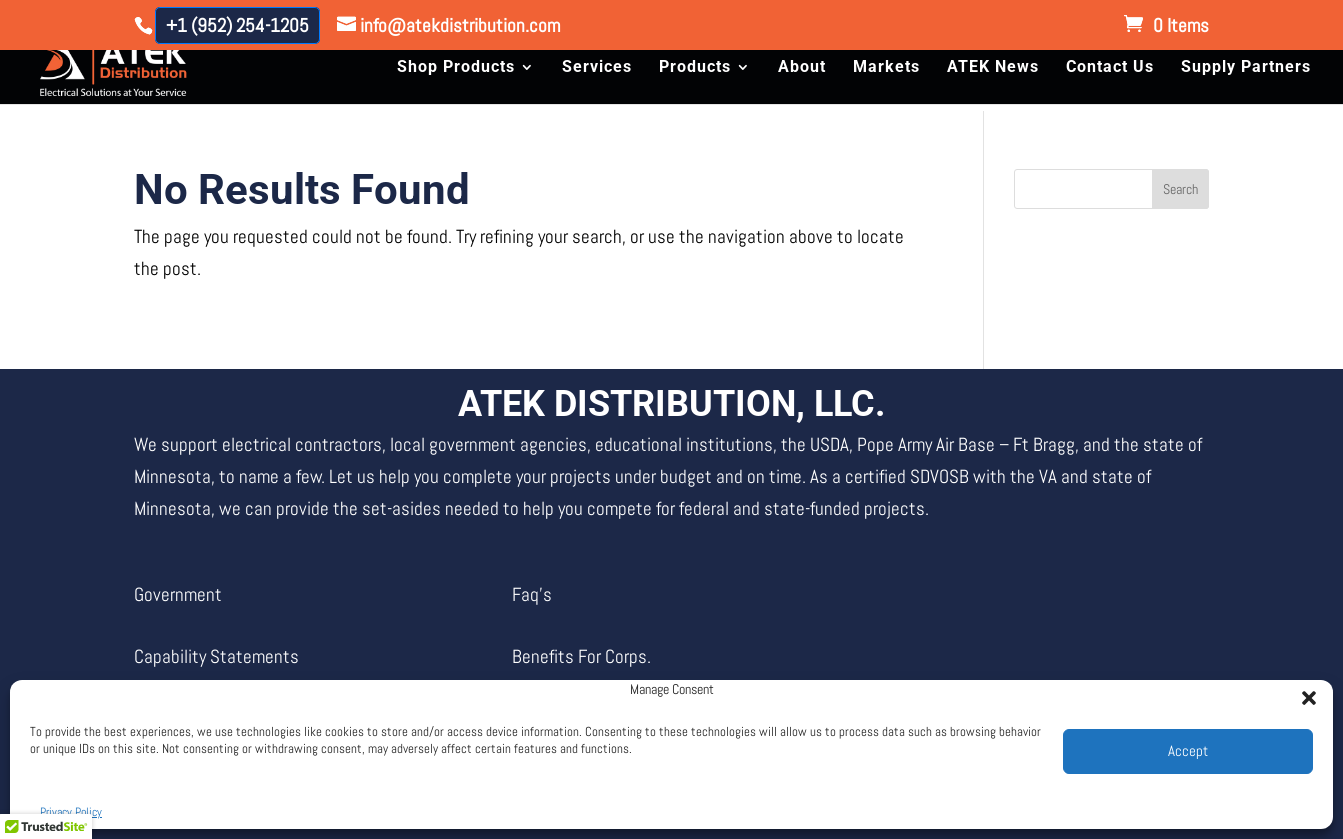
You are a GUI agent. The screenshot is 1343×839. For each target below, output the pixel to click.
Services (597, 68)
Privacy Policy (71, 812)
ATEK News (993, 68)
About (802, 68)
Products (695, 68)
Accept (1188, 750)
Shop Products (456, 68)
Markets (886, 68)
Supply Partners (1246, 68)
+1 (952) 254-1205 (237, 25)
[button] (1303, 692)
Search (1180, 189)
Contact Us (1110, 68)
